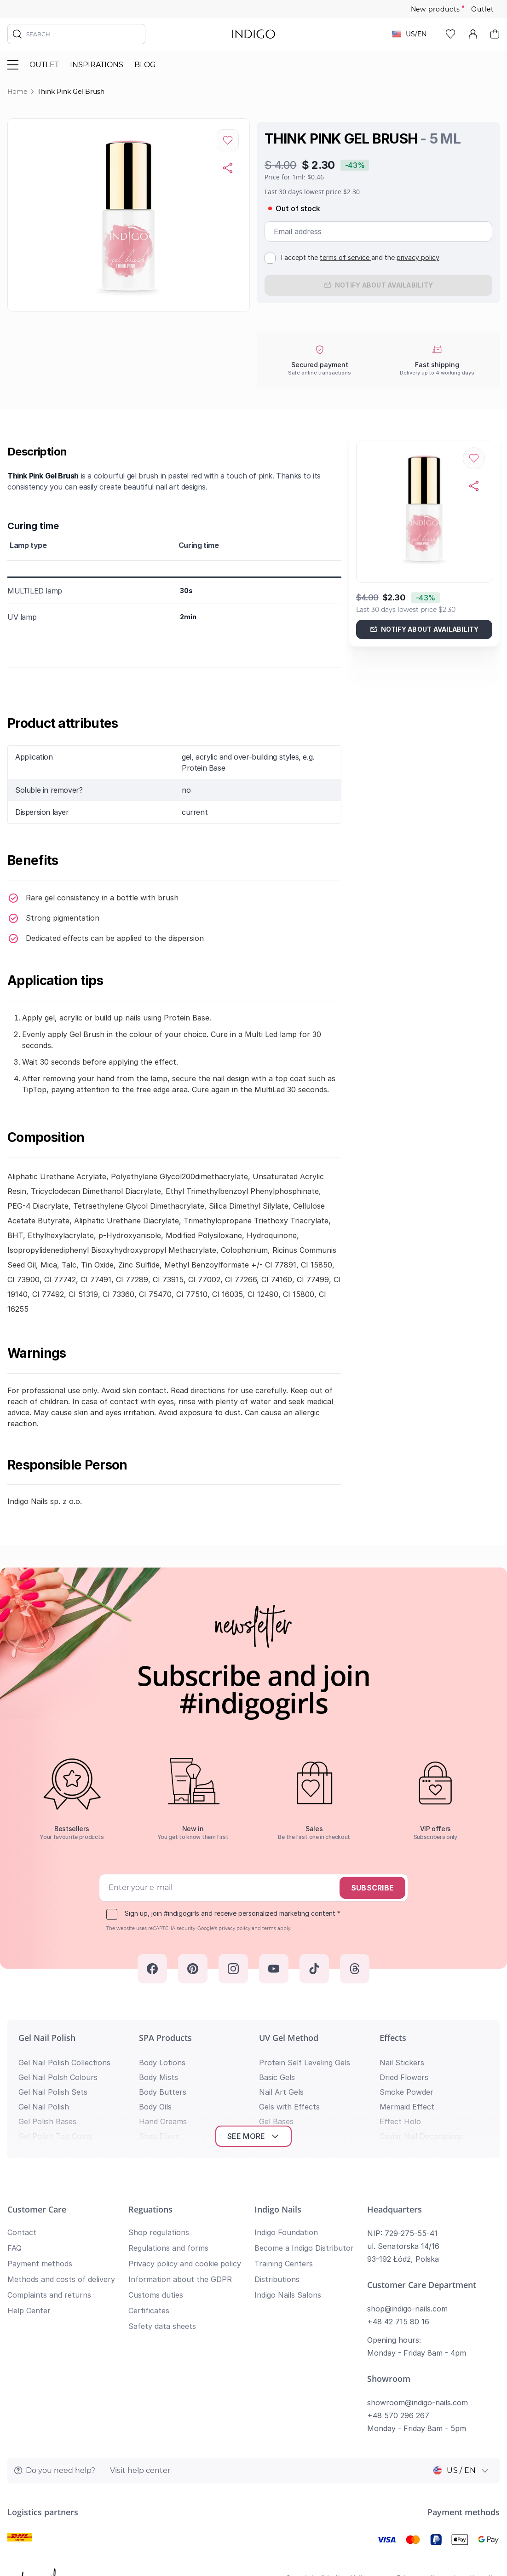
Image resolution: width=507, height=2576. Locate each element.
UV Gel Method (288, 2037)
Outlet (482, 9)
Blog (145, 64)
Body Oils (155, 2106)
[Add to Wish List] (228, 140)
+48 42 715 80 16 (398, 2321)
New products (436, 9)
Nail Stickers (402, 2062)
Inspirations (96, 64)
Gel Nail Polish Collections (64, 2062)
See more (253, 2136)
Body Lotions (162, 2062)
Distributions (277, 2279)
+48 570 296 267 (398, 2415)
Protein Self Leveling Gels (304, 2062)
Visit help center (140, 2470)
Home (17, 91)
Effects (393, 2037)
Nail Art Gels (281, 2092)
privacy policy (418, 257)
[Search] (17, 34)
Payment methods (39, 2263)
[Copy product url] (228, 168)
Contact (21, 2232)
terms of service (345, 257)
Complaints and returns (49, 2294)
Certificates (148, 2310)
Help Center (29, 2310)
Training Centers (283, 2263)
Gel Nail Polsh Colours (58, 2077)
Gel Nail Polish (46, 2037)
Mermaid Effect (407, 2106)
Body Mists (158, 2077)
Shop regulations (158, 2232)
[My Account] (473, 34)
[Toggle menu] (12, 64)
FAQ (14, 2248)
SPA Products (165, 2037)
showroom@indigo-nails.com (417, 2402)
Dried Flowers (404, 2077)
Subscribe (372, 1887)
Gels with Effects (289, 2106)
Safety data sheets (162, 2326)
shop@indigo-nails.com (407, 2308)
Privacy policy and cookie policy (184, 2263)
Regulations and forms (168, 2248)
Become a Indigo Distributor (304, 2248)
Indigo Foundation (286, 2232)
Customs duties (155, 2294)
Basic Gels (277, 2077)
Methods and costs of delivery (61, 2279)
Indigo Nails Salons (287, 2294)
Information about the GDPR (180, 2279)
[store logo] (253, 34)
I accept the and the (360, 257)
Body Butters (162, 2092)
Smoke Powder (406, 2092)
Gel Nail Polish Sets (52, 2092)
